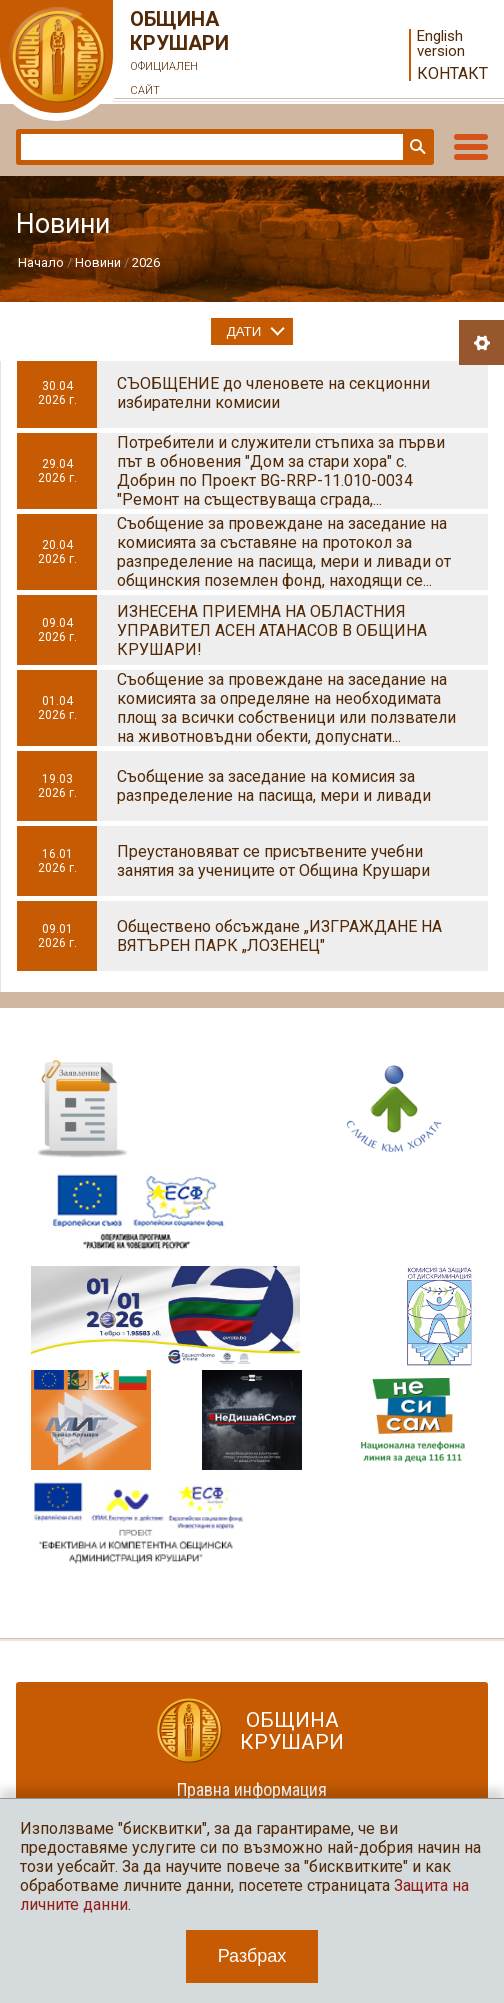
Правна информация (252, 1789)
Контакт (452, 73)
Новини (98, 262)
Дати (244, 331)
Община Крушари (180, 55)
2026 (146, 262)
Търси (416, 147)
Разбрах (252, 1956)
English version (441, 44)
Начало (41, 262)
